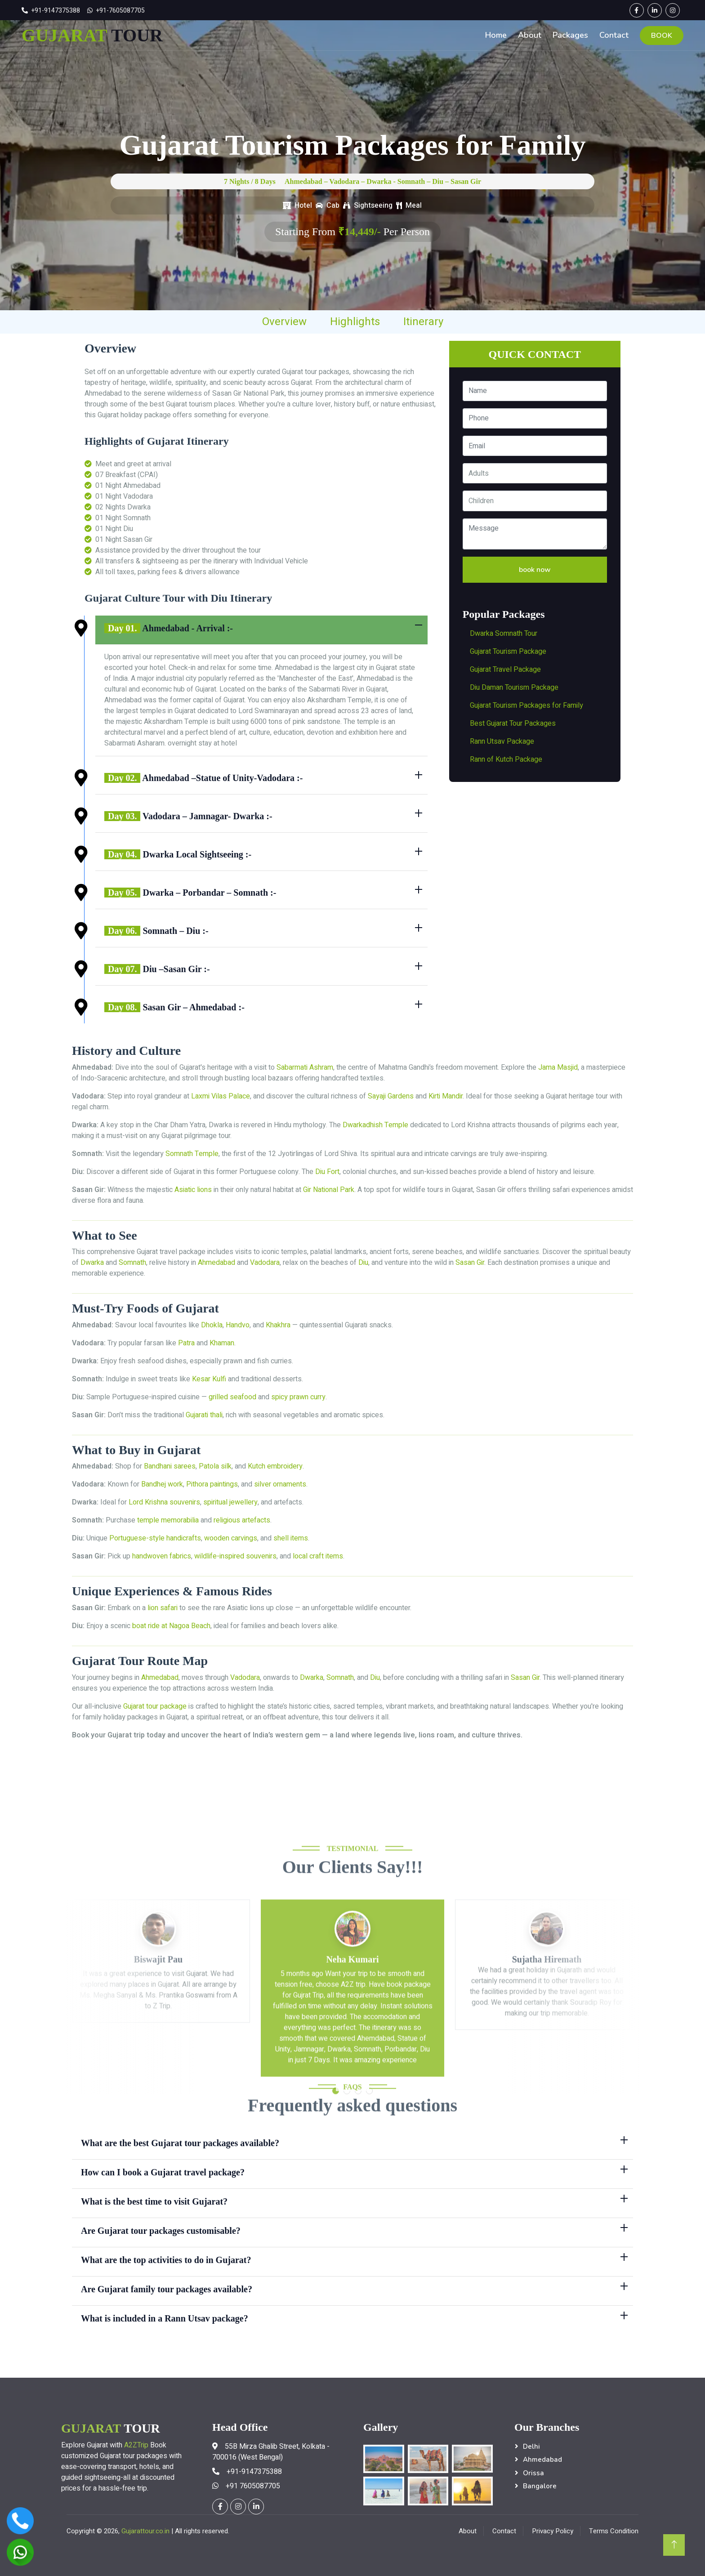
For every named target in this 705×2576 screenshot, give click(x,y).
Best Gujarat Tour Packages (513, 723)
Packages (570, 35)
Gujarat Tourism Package (508, 651)
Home (496, 35)
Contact (614, 35)
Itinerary (423, 322)
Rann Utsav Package (502, 741)
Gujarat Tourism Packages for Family (526, 705)
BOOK (661, 35)
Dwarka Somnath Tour (503, 633)
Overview (284, 322)
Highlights (355, 322)
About (529, 35)
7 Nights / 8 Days (250, 181)
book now (535, 569)
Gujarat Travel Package (505, 669)
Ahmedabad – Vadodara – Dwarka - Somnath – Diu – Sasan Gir (383, 181)
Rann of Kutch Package (506, 759)
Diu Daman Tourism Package (514, 687)
